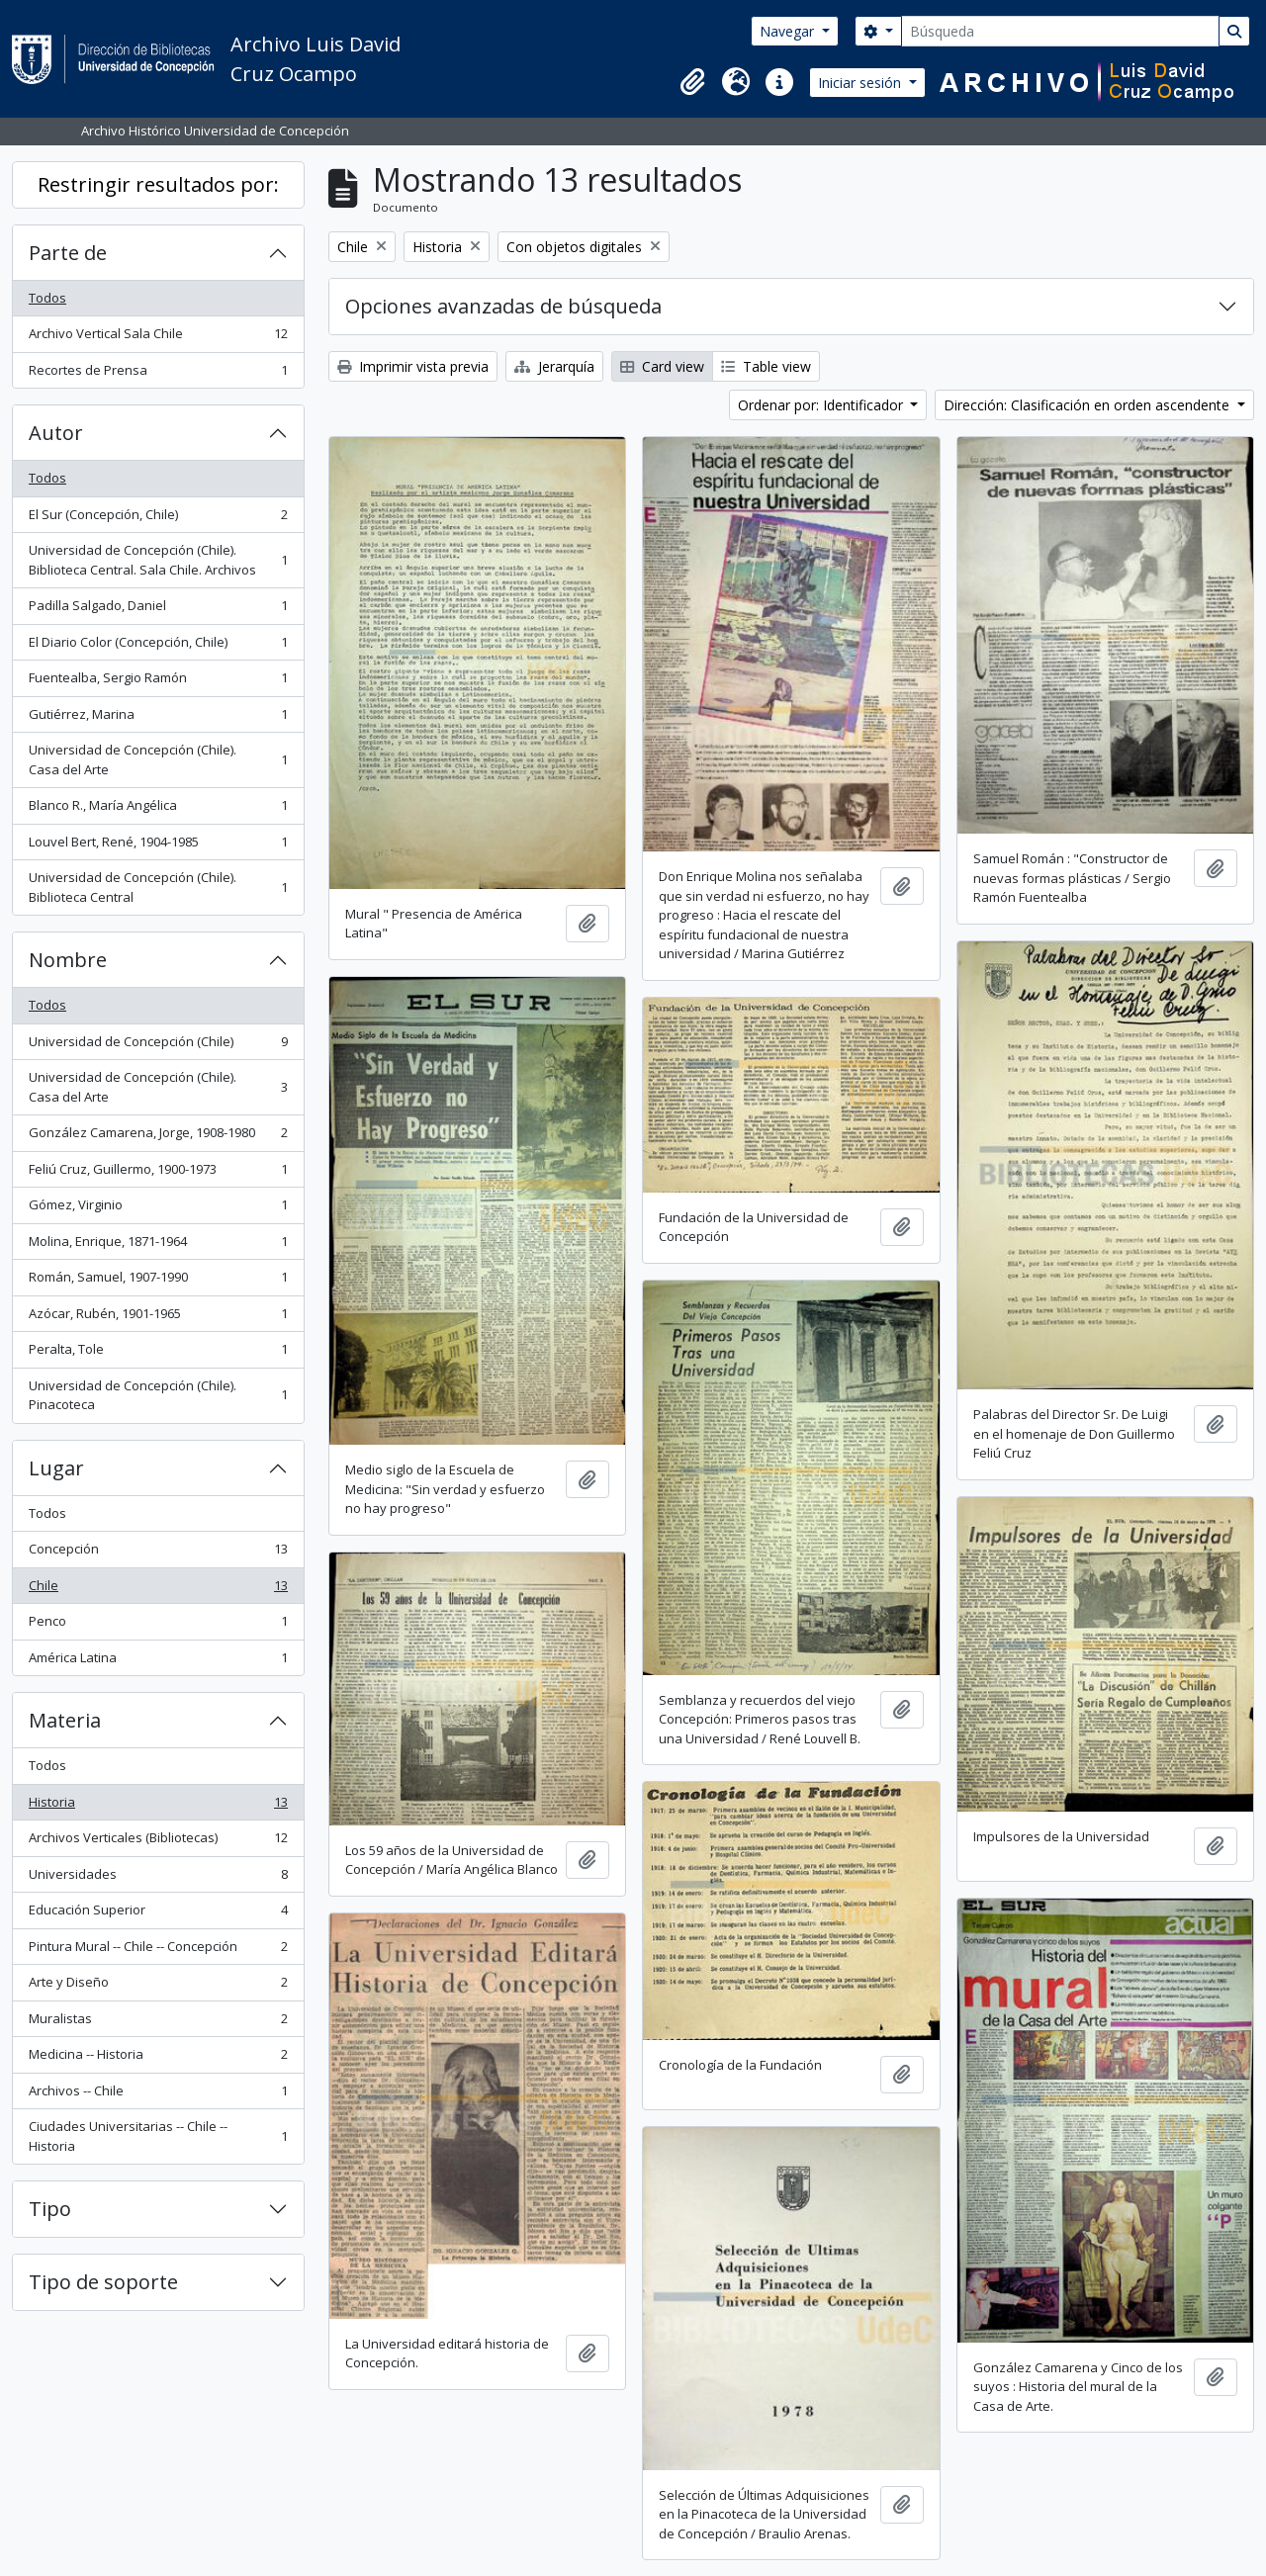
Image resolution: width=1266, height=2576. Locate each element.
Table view (766, 366)
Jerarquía (554, 366)
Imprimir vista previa (413, 366)
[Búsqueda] (1060, 31)
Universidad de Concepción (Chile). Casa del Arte (158, 759)
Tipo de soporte (103, 2281)
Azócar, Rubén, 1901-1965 (158, 1317)
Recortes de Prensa (158, 374)
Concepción (158, 1553)
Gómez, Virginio (158, 1209)
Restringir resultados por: (158, 184)
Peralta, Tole (158, 1353)
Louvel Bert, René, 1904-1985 (158, 846)
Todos (47, 298)
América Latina (158, 1661)
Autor (56, 432)
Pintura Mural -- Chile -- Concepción (158, 1950)
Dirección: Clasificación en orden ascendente (1088, 405)
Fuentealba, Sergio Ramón (158, 681)
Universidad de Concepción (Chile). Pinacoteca (158, 1395)
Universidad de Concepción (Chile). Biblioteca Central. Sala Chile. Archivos (158, 559)
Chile (158, 1589)
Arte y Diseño (158, 1986)
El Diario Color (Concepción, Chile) (158, 646)
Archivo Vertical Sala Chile (158, 337)
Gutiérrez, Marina (158, 718)
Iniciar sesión (861, 82)
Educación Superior (158, 1914)
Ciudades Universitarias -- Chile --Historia (158, 2136)
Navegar (789, 31)
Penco (158, 1625)
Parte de (68, 252)
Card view (662, 366)
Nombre (68, 959)
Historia (158, 1806)
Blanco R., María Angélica (158, 809)
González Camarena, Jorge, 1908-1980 (158, 1136)
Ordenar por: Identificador (822, 405)
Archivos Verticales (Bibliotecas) (158, 1841)
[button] (692, 82)
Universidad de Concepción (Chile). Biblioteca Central (158, 887)
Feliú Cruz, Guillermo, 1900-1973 (158, 1173)
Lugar (56, 1468)
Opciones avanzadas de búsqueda (503, 306)
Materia (65, 1720)
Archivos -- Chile (158, 2095)
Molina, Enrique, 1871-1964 (158, 1245)
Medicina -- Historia (158, 2058)
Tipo (50, 2208)
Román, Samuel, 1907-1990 (158, 1281)
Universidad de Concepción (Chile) (158, 1045)
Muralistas (158, 2022)
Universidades (158, 1878)
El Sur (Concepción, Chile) (158, 518)
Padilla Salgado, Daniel (158, 609)
